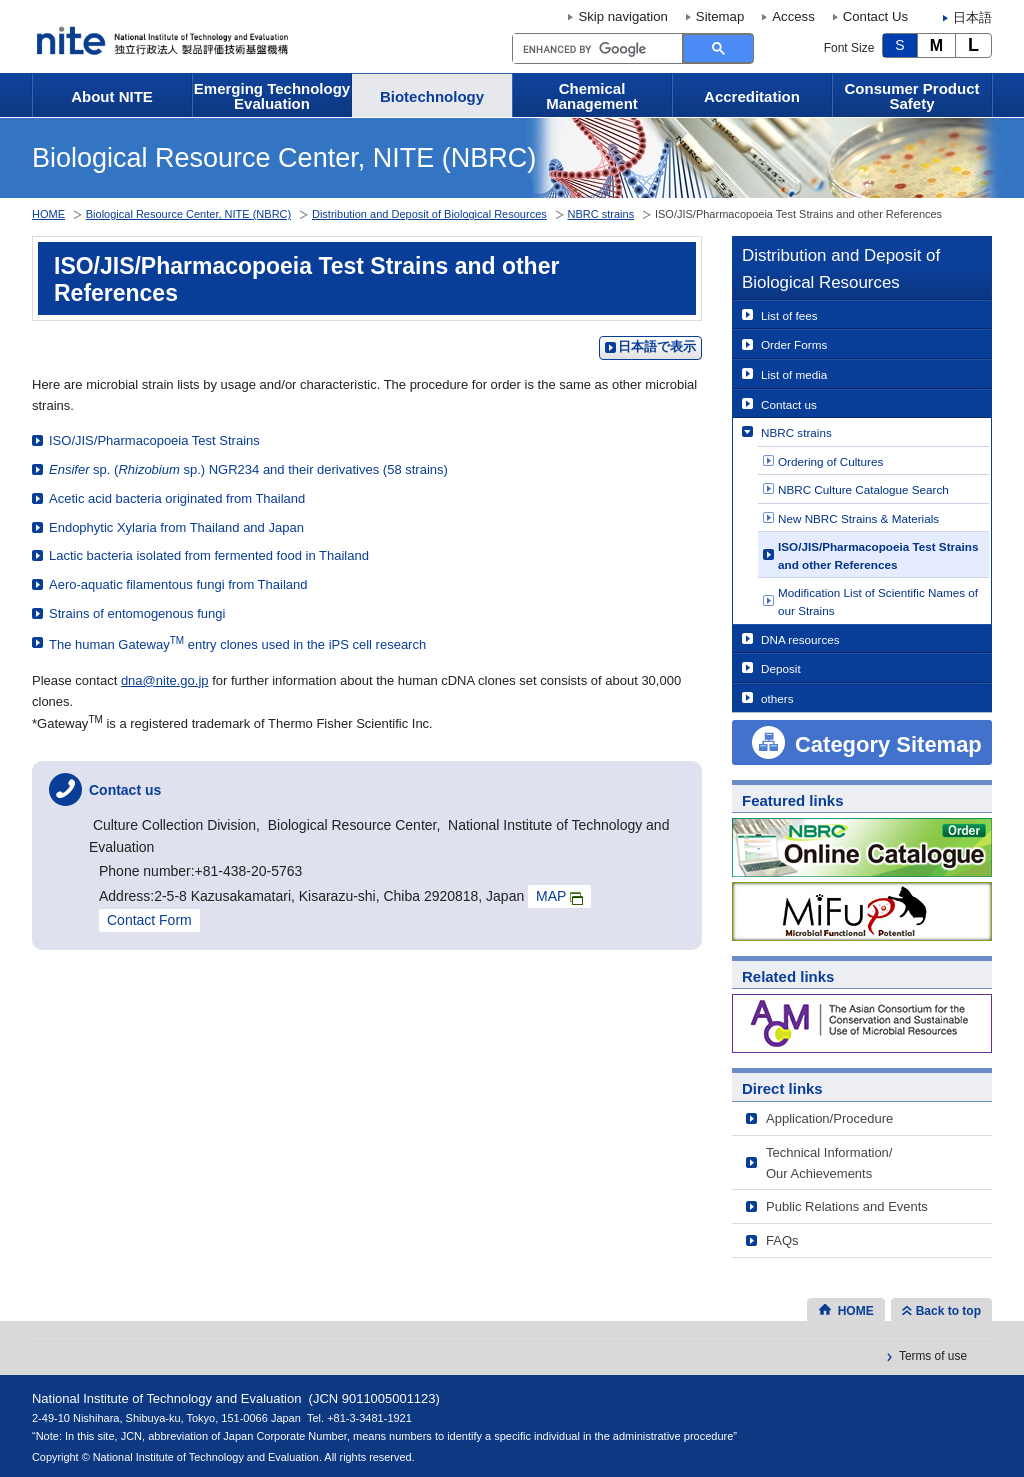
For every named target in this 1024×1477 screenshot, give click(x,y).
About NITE (112, 96)
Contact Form (149, 920)
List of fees (789, 315)
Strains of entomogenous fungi (137, 613)
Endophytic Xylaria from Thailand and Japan (176, 527)
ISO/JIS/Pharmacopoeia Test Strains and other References (878, 555)
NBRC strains (796, 432)
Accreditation (752, 96)
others (777, 698)
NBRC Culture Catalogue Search (863, 489)
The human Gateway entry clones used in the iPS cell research (237, 643)
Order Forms (794, 344)
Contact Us (875, 16)
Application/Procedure (829, 1118)
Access (793, 16)
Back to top (948, 1311)
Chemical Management (592, 96)
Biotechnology (432, 96)
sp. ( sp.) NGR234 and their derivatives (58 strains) (248, 469)
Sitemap (720, 16)
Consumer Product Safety (911, 96)
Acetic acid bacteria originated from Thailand (177, 498)
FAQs (782, 1240)
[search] (595, 49)
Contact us (789, 404)
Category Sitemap (888, 744)
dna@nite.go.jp (165, 680)
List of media (794, 374)
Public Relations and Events (847, 1206)
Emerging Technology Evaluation (272, 96)
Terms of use (933, 1356)
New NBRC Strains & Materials (858, 518)
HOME (48, 214)
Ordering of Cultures (830, 461)
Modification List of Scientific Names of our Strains (878, 601)
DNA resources (800, 639)
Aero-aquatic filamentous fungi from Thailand (178, 584)
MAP (559, 896)
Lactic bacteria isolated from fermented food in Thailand (209, 555)
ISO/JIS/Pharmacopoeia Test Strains (154, 440)
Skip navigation (622, 16)
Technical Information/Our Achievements (829, 1163)
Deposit (781, 668)
